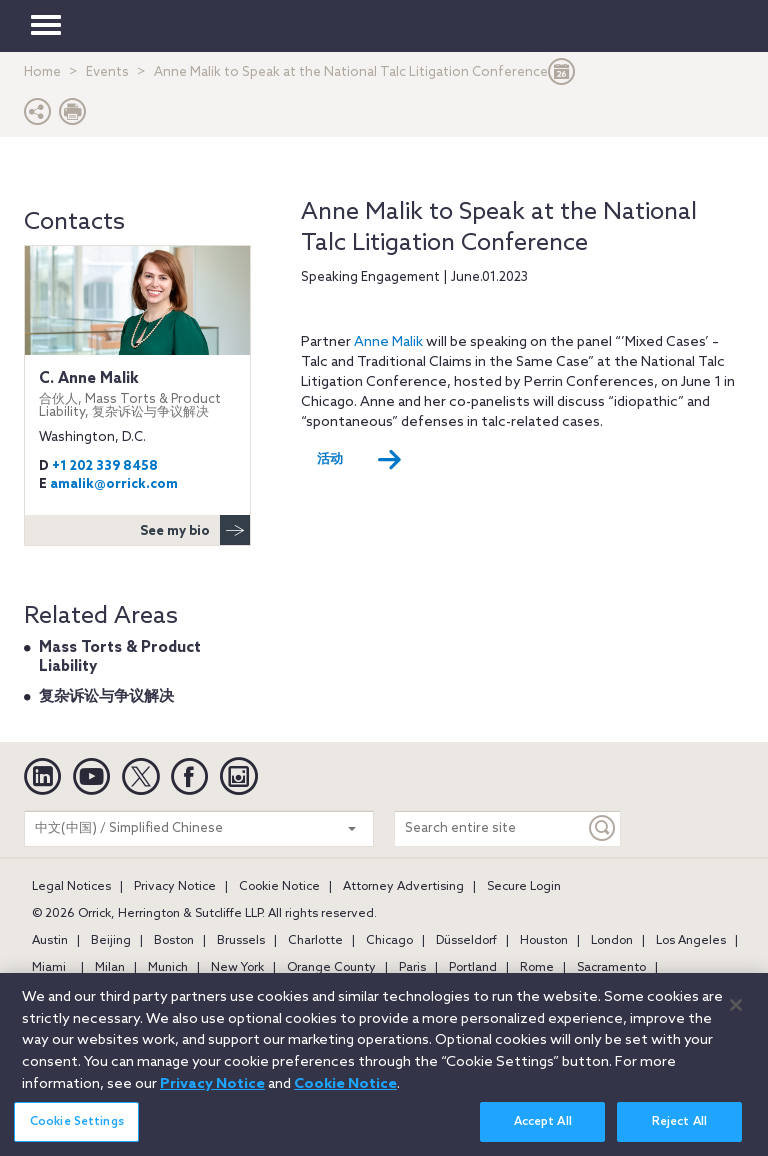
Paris (412, 968)
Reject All (679, 1135)
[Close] (736, 1018)
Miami (49, 968)
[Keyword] (603, 828)
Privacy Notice (175, 887)
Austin (50, 941)
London (612, 941)
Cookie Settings (77, 1135)
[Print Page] (73, 116)
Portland (473, 968)
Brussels (241, 941)
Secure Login (524, 887)
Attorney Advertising (403, 887)
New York (237, 968)
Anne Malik (388, 342)
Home (42, 72)
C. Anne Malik (137, 394)
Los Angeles (691, 941)
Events (107, 72)
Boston (174, 941)
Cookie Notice (279, 887)
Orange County (331, 968)
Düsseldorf (466, 941)
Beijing (111, 941)
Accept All (543, 1135)
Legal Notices (71, 887)
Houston (544, 941)
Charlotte (315, 941)
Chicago (389, 941)
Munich (168, 968)
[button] (38, 116)
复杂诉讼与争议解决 (106, 697)
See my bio (195, 530)
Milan (110, 968)
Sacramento (611, 968)
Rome (537, 968)
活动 (359, 460)
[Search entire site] (490, 828)
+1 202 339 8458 (105, 466)
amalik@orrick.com (114, 484)
